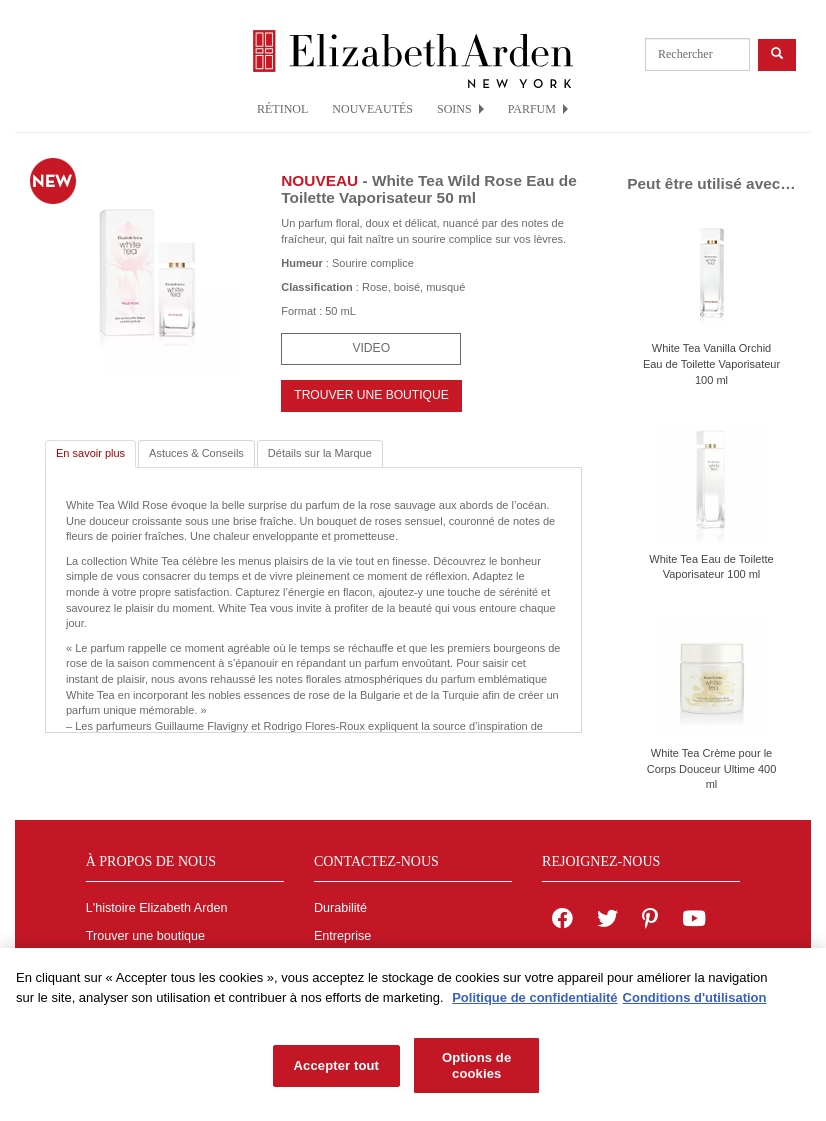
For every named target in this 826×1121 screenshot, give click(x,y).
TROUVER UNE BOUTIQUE (371, 395)
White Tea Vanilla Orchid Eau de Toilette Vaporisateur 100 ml (711, 363)
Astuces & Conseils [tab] (196, 453)
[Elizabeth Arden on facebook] (562, 921)
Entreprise (342, 936)
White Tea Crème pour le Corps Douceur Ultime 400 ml (712, 768)
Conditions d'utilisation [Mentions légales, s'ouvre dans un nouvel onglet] (695, 1000)
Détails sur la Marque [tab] (320, 453)
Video (371, 348)
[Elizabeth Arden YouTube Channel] (694, 921)
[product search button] (777, 54)
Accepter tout (336, 1069)
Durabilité (340, 908)
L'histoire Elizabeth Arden (157, 908)
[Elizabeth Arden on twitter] (607, 921)
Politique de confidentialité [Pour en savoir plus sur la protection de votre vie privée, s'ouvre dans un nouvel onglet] (534, 1000)
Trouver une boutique (145, 936)
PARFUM (538, 109)
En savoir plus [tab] (90, 453)
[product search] (697, 54)
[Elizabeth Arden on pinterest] (650, 921)
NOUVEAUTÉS (372, 109)
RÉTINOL (282, 109)
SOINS (460, 109)
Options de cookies (476, 1069)
